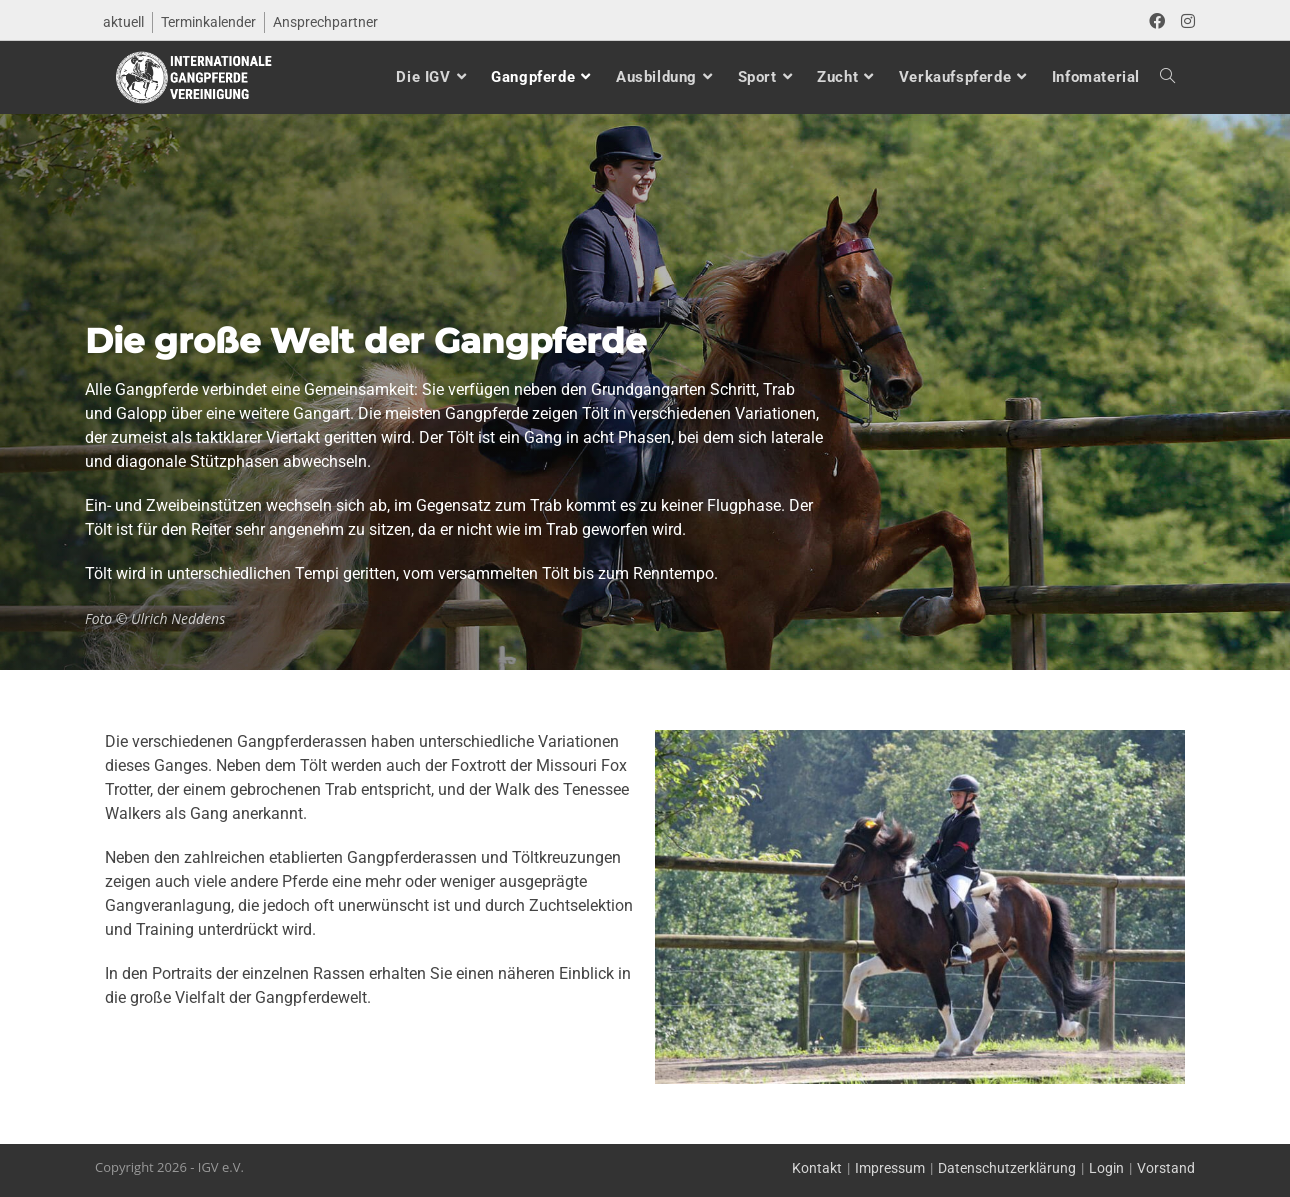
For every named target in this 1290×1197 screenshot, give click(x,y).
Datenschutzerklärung (1007, 1168)
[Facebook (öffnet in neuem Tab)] (1157, 22)
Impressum (890, 1168)
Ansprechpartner (325, 22)
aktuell (123, 22)
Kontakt (817, 1168)
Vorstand (1166, 1168)
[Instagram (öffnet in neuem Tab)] (1184, 22)
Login (1106, 1168)
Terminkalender (208, 22)
